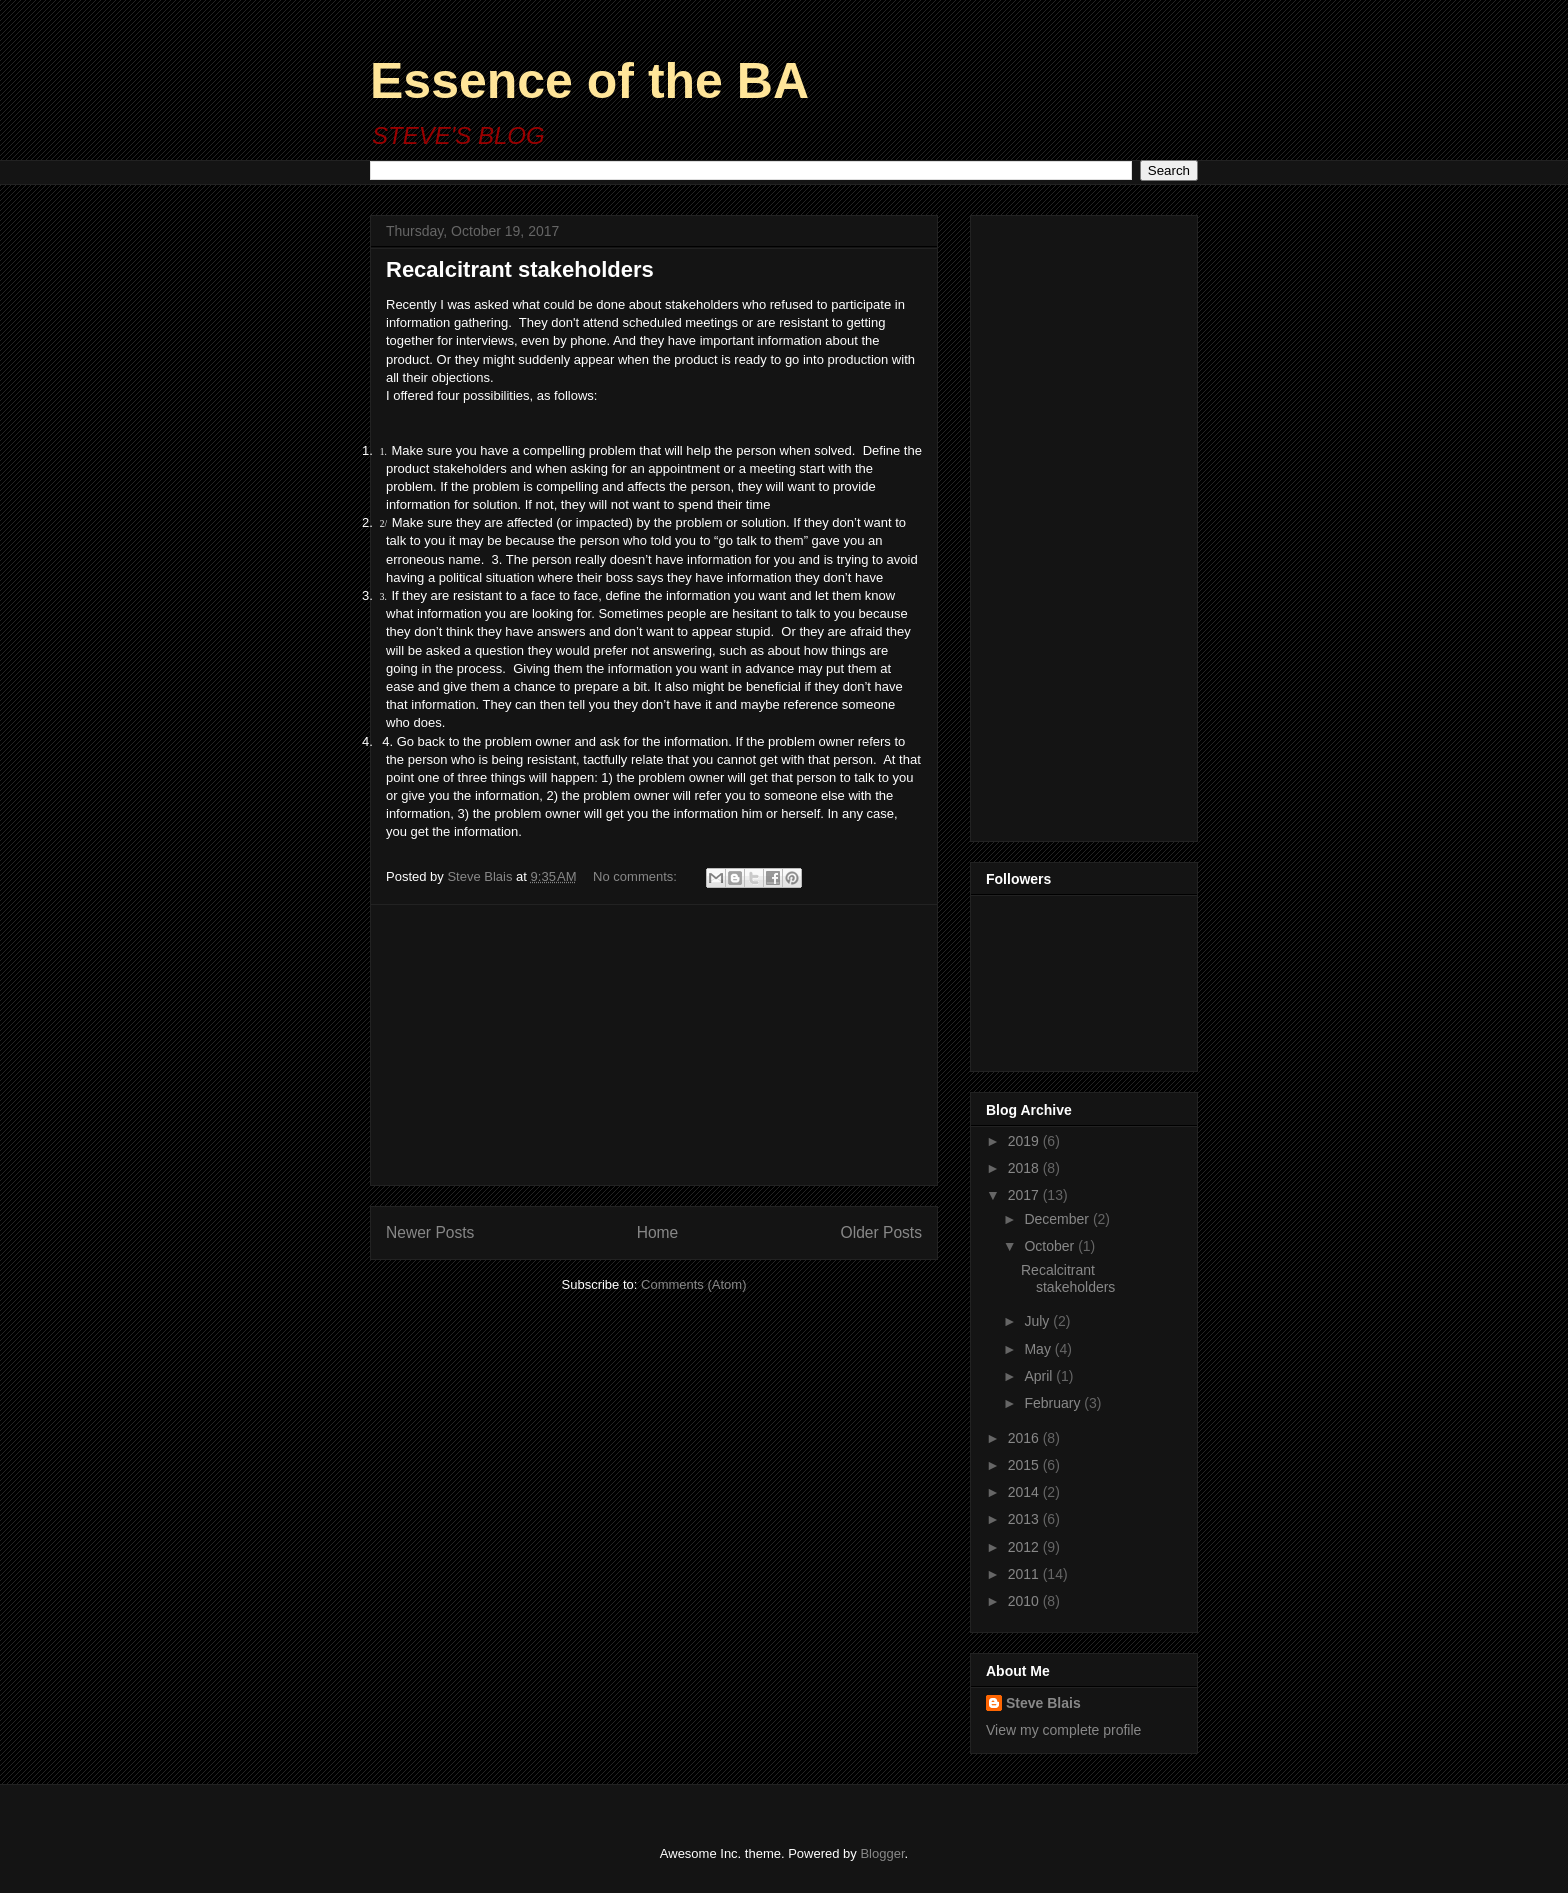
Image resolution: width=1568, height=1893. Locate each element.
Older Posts (881, 1232)
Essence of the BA (589, 81)
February (1054, 1403)
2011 (1025, 1574)
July (1038, 1321)
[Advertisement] (654, 1045)
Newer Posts (430, 1232)
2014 (1025, 1492)
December (1058, 1219)
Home (658, 1232)
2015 (1025, 1465)
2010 (1025, 1601)
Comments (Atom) (693, 1284)
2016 (1025, 1438)
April (1040, 1376)
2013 (1025, 1519)
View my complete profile (1063, 1730)
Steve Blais (1043, 1703)
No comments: (636, 876)
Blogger (882, 1853)
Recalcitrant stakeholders (520, 269)
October (1051, 1246)
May (1039, 1349)
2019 (1025, 1141)
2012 (1025, 1547)
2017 (1025, 1195)
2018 (1025, 1168)
